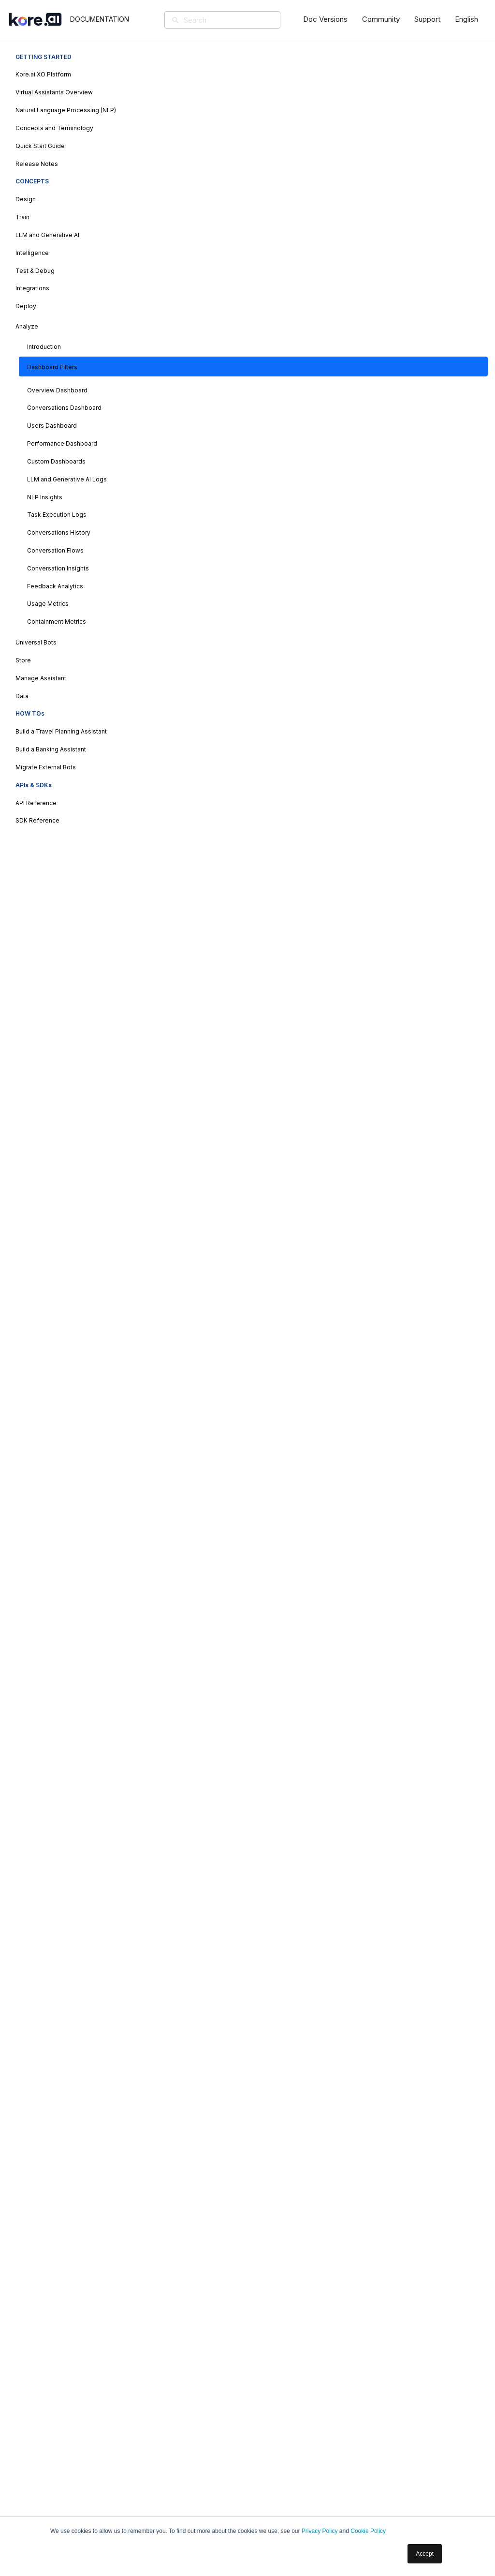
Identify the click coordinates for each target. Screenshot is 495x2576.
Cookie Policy (368, 2531)
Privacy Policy (320, 2531)
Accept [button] (425, 2553)
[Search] (236, 20)
